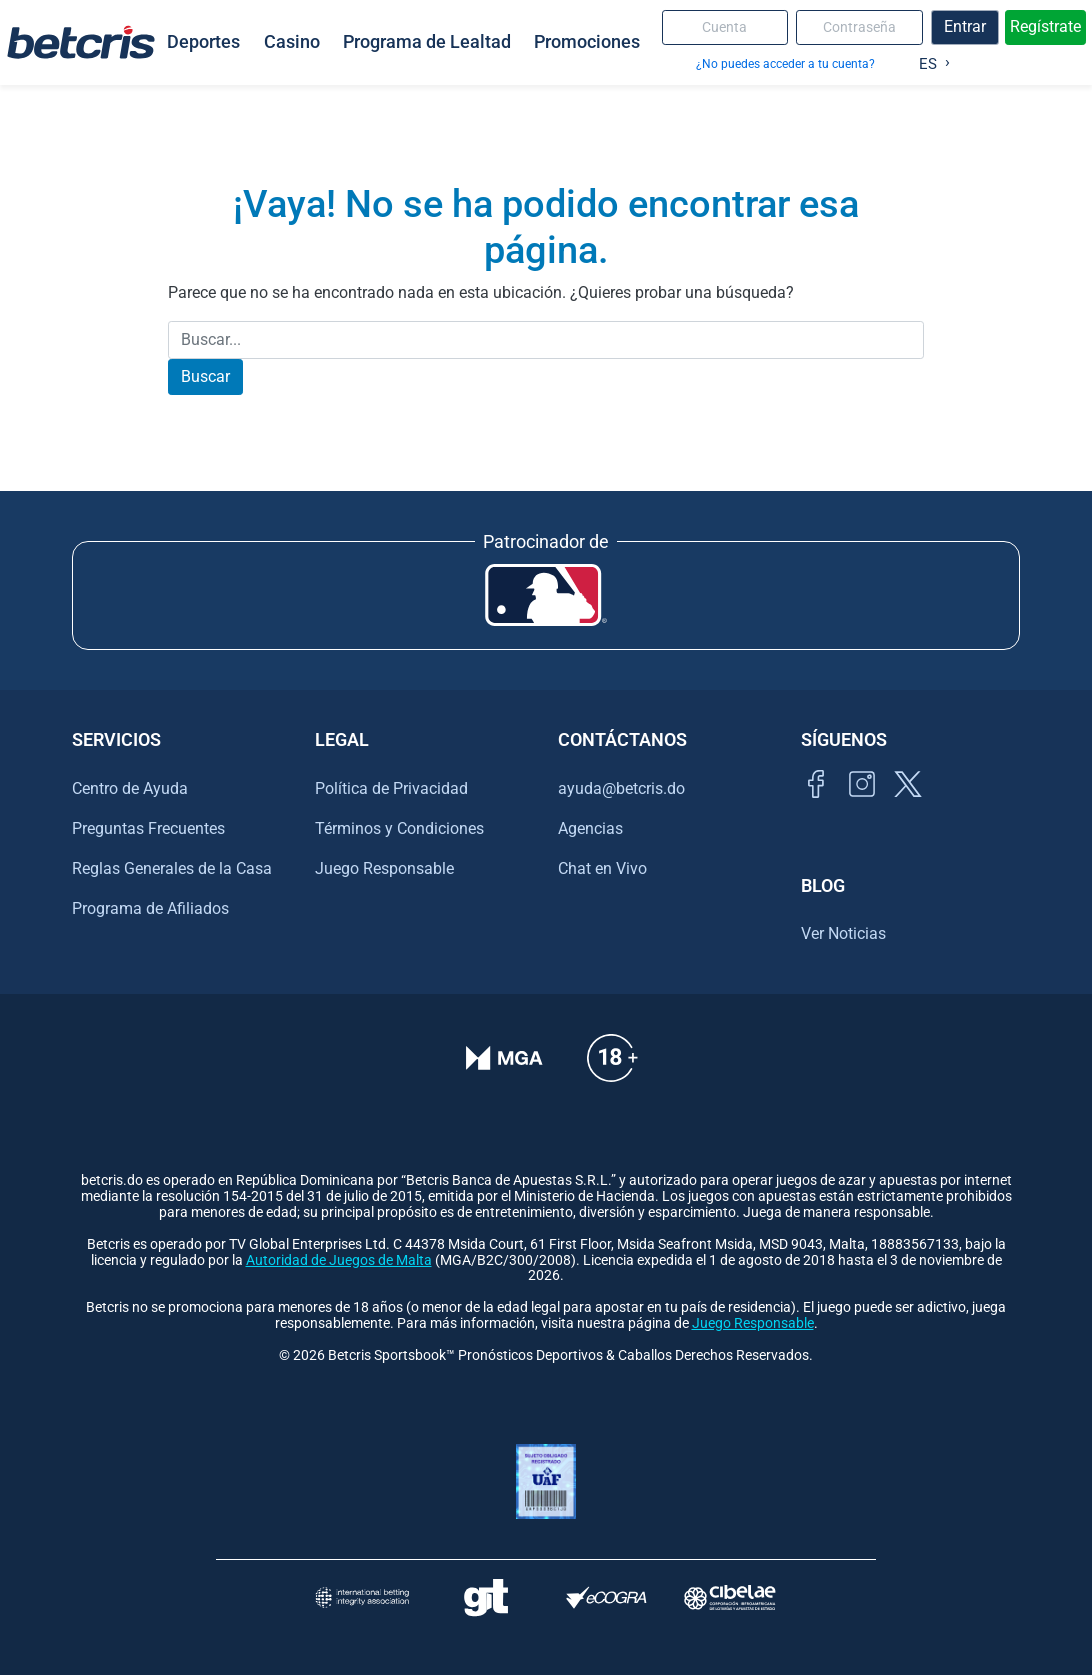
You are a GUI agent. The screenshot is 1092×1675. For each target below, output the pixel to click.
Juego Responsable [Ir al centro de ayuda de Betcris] (384, 868)
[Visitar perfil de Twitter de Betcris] (908, 806)
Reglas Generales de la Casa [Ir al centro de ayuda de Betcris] (172, 868)
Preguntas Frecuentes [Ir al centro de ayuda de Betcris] (148, 828)
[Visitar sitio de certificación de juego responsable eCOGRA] (606, 1597)
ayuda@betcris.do (621, 788)
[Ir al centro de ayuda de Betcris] (612, 1071)
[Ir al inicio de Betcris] (81, 42)
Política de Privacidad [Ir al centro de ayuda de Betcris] (391, 788)
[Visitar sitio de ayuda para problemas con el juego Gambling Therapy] (485, 1597)
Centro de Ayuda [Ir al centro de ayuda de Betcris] (130, 788)
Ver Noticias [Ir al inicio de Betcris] (843, 933)
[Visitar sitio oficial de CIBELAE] (730, 1597)
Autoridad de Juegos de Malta (339, 1260)
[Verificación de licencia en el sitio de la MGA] (504, 1071)
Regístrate (1045, 26)
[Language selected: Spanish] (929, 60)
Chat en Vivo (602, 869)
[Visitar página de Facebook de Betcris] (816, 806)
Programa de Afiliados (150, 908)
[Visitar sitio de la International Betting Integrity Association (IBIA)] (362, 1597)
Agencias (590, 828)
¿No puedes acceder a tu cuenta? (785, 63)
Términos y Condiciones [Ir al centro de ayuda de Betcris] (399, 828)
